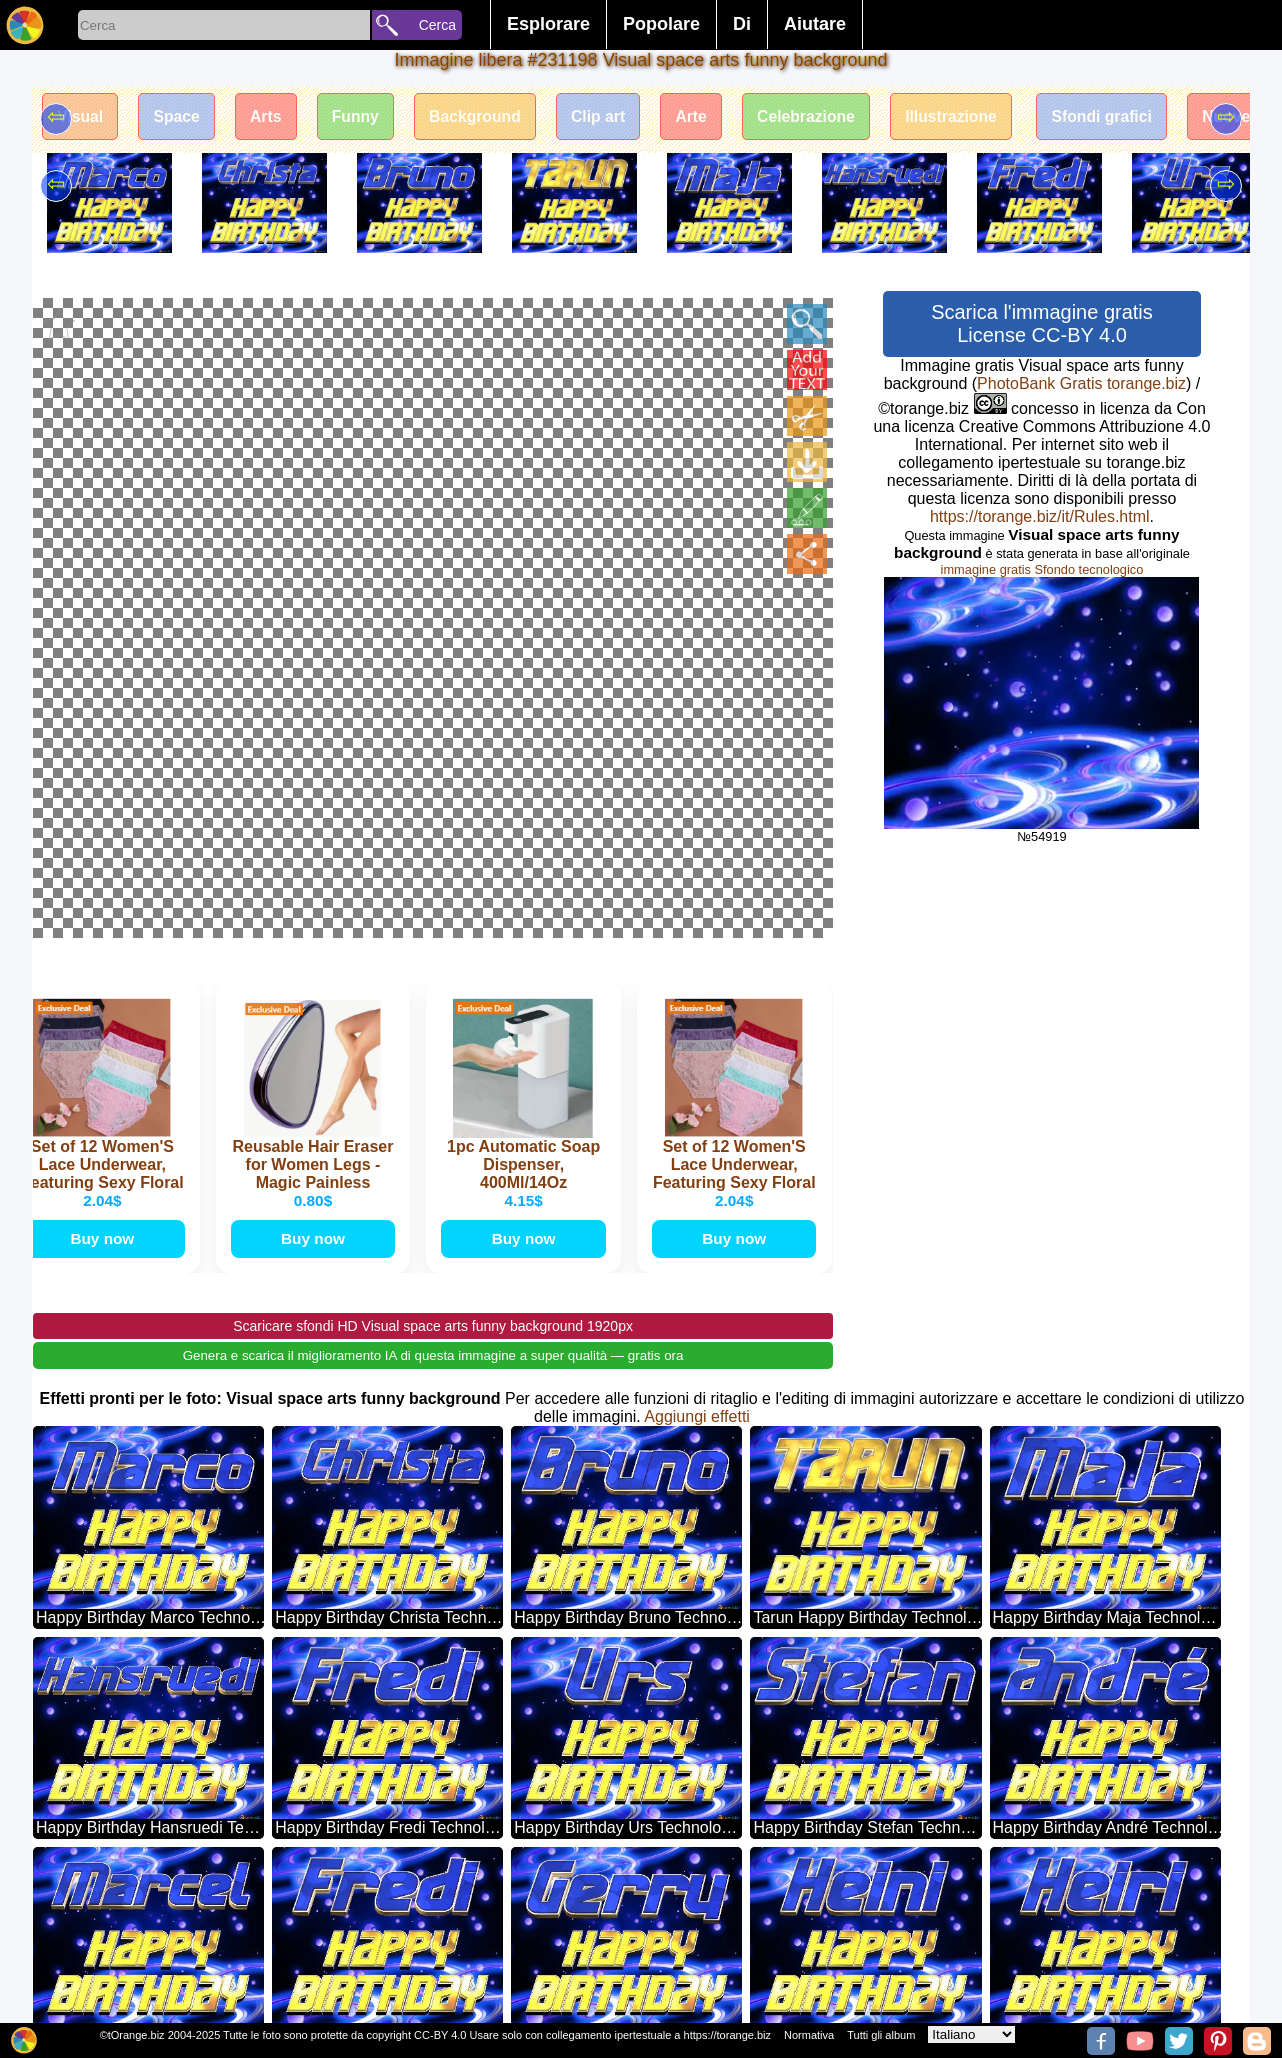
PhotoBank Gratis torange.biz (1081, 383)
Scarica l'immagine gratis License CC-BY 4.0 (1042, 323)
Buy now (106, 958)
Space (180, 117)
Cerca (437, 25)
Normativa (809, 2035)
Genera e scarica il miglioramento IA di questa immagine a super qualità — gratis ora (433, 1076)
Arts (272, 117)
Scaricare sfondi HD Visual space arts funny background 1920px (433, 1047)
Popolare (661, 24)
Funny (364, 117)
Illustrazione (974, 117)
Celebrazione (827, 117)
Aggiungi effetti (697, 1137)
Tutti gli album (881, 2035)
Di (742, 24)
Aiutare (815, 24)
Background (486, 117)
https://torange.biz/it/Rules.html (1040, 516)
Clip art (612, 117)
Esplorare (548, 24)
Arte (709, 117)
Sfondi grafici (1129, 117)
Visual (81, 117)
